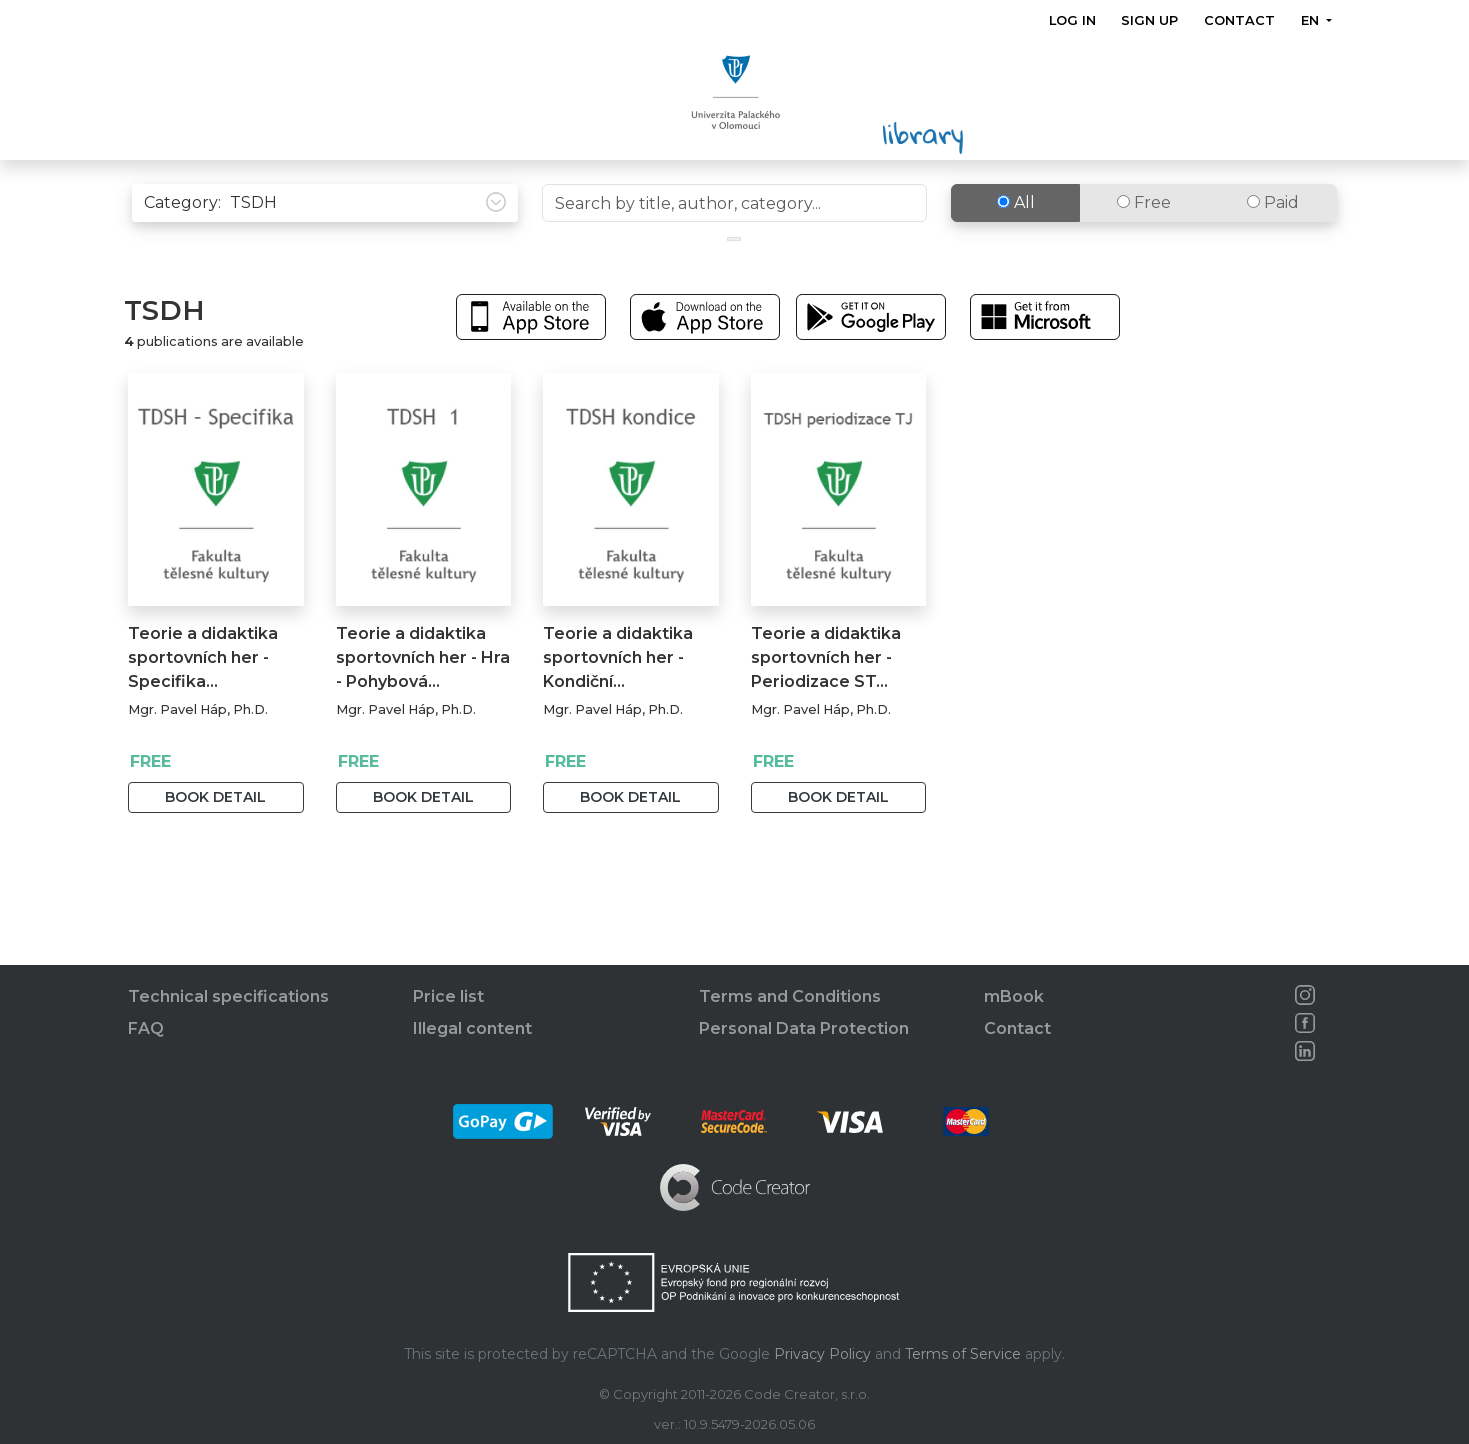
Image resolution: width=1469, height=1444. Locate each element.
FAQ (146, 1028)
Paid (1273, 244)
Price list (448, 996)
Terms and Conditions (790, 996)
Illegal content (472, 1028)
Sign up (1150, 20)
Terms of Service (963, 1354)
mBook (1014, 996)
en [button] (1312, 20)
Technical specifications (228, 996)
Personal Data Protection (804, 1028)
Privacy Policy (822, 1354)
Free (1144, 244)
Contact (1239, 20)
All (1016, 244)
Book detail (215, 839)
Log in (1072, 20)
